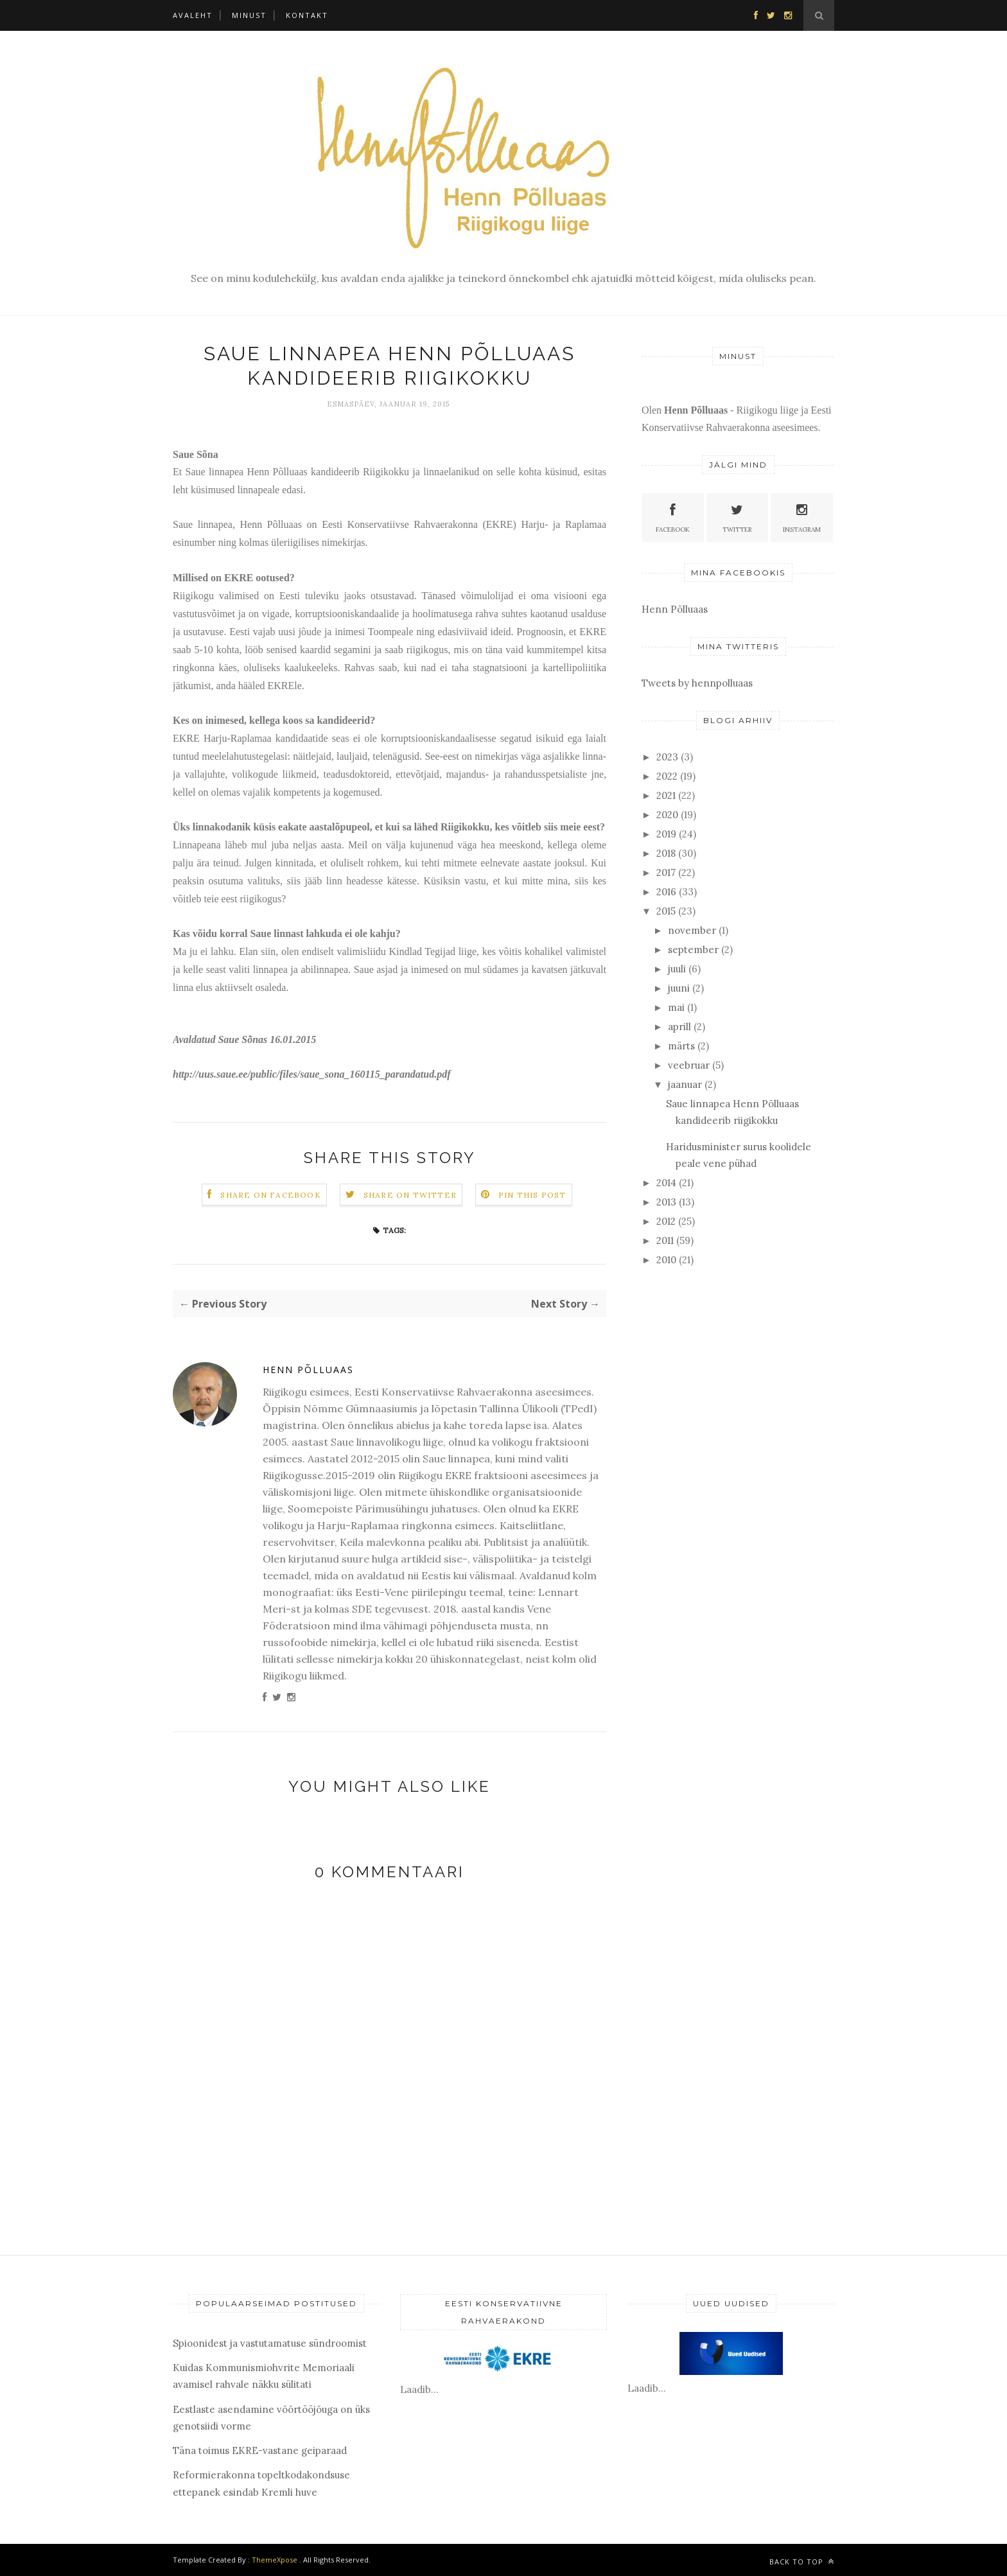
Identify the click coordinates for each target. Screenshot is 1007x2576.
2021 (666, 795)
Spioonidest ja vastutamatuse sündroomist (270, 2343)
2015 (666, 911)
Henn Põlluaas (308, 1369)
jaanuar (685, 1084)
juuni (679, 988)
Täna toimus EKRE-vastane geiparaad (260, 2450)
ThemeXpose (274, 2559)
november (692, 930)
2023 (667, 757)
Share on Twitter (410, 1195)
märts (681, 1046)
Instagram (802, 517)
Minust (249, 15)
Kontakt (307, 15)
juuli (677, 969)
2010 (666, 1260)
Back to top (801, 2561)
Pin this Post (532, 1195)
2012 (666, 1221)
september (693, 949)
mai (676, 1007)
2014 (666, 1183)
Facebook (673, 517)
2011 (665, 1240)
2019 (666, 834)
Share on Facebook (270, 1195)
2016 (666, 892)
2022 (667, 776)
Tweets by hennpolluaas (697, 683)
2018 (666, 853)
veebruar (689, 1065)
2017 (666, 872)
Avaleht (193, 15)
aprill (679, 1027)
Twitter (737, 517)
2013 (666, 1202)
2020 (667, 815)
